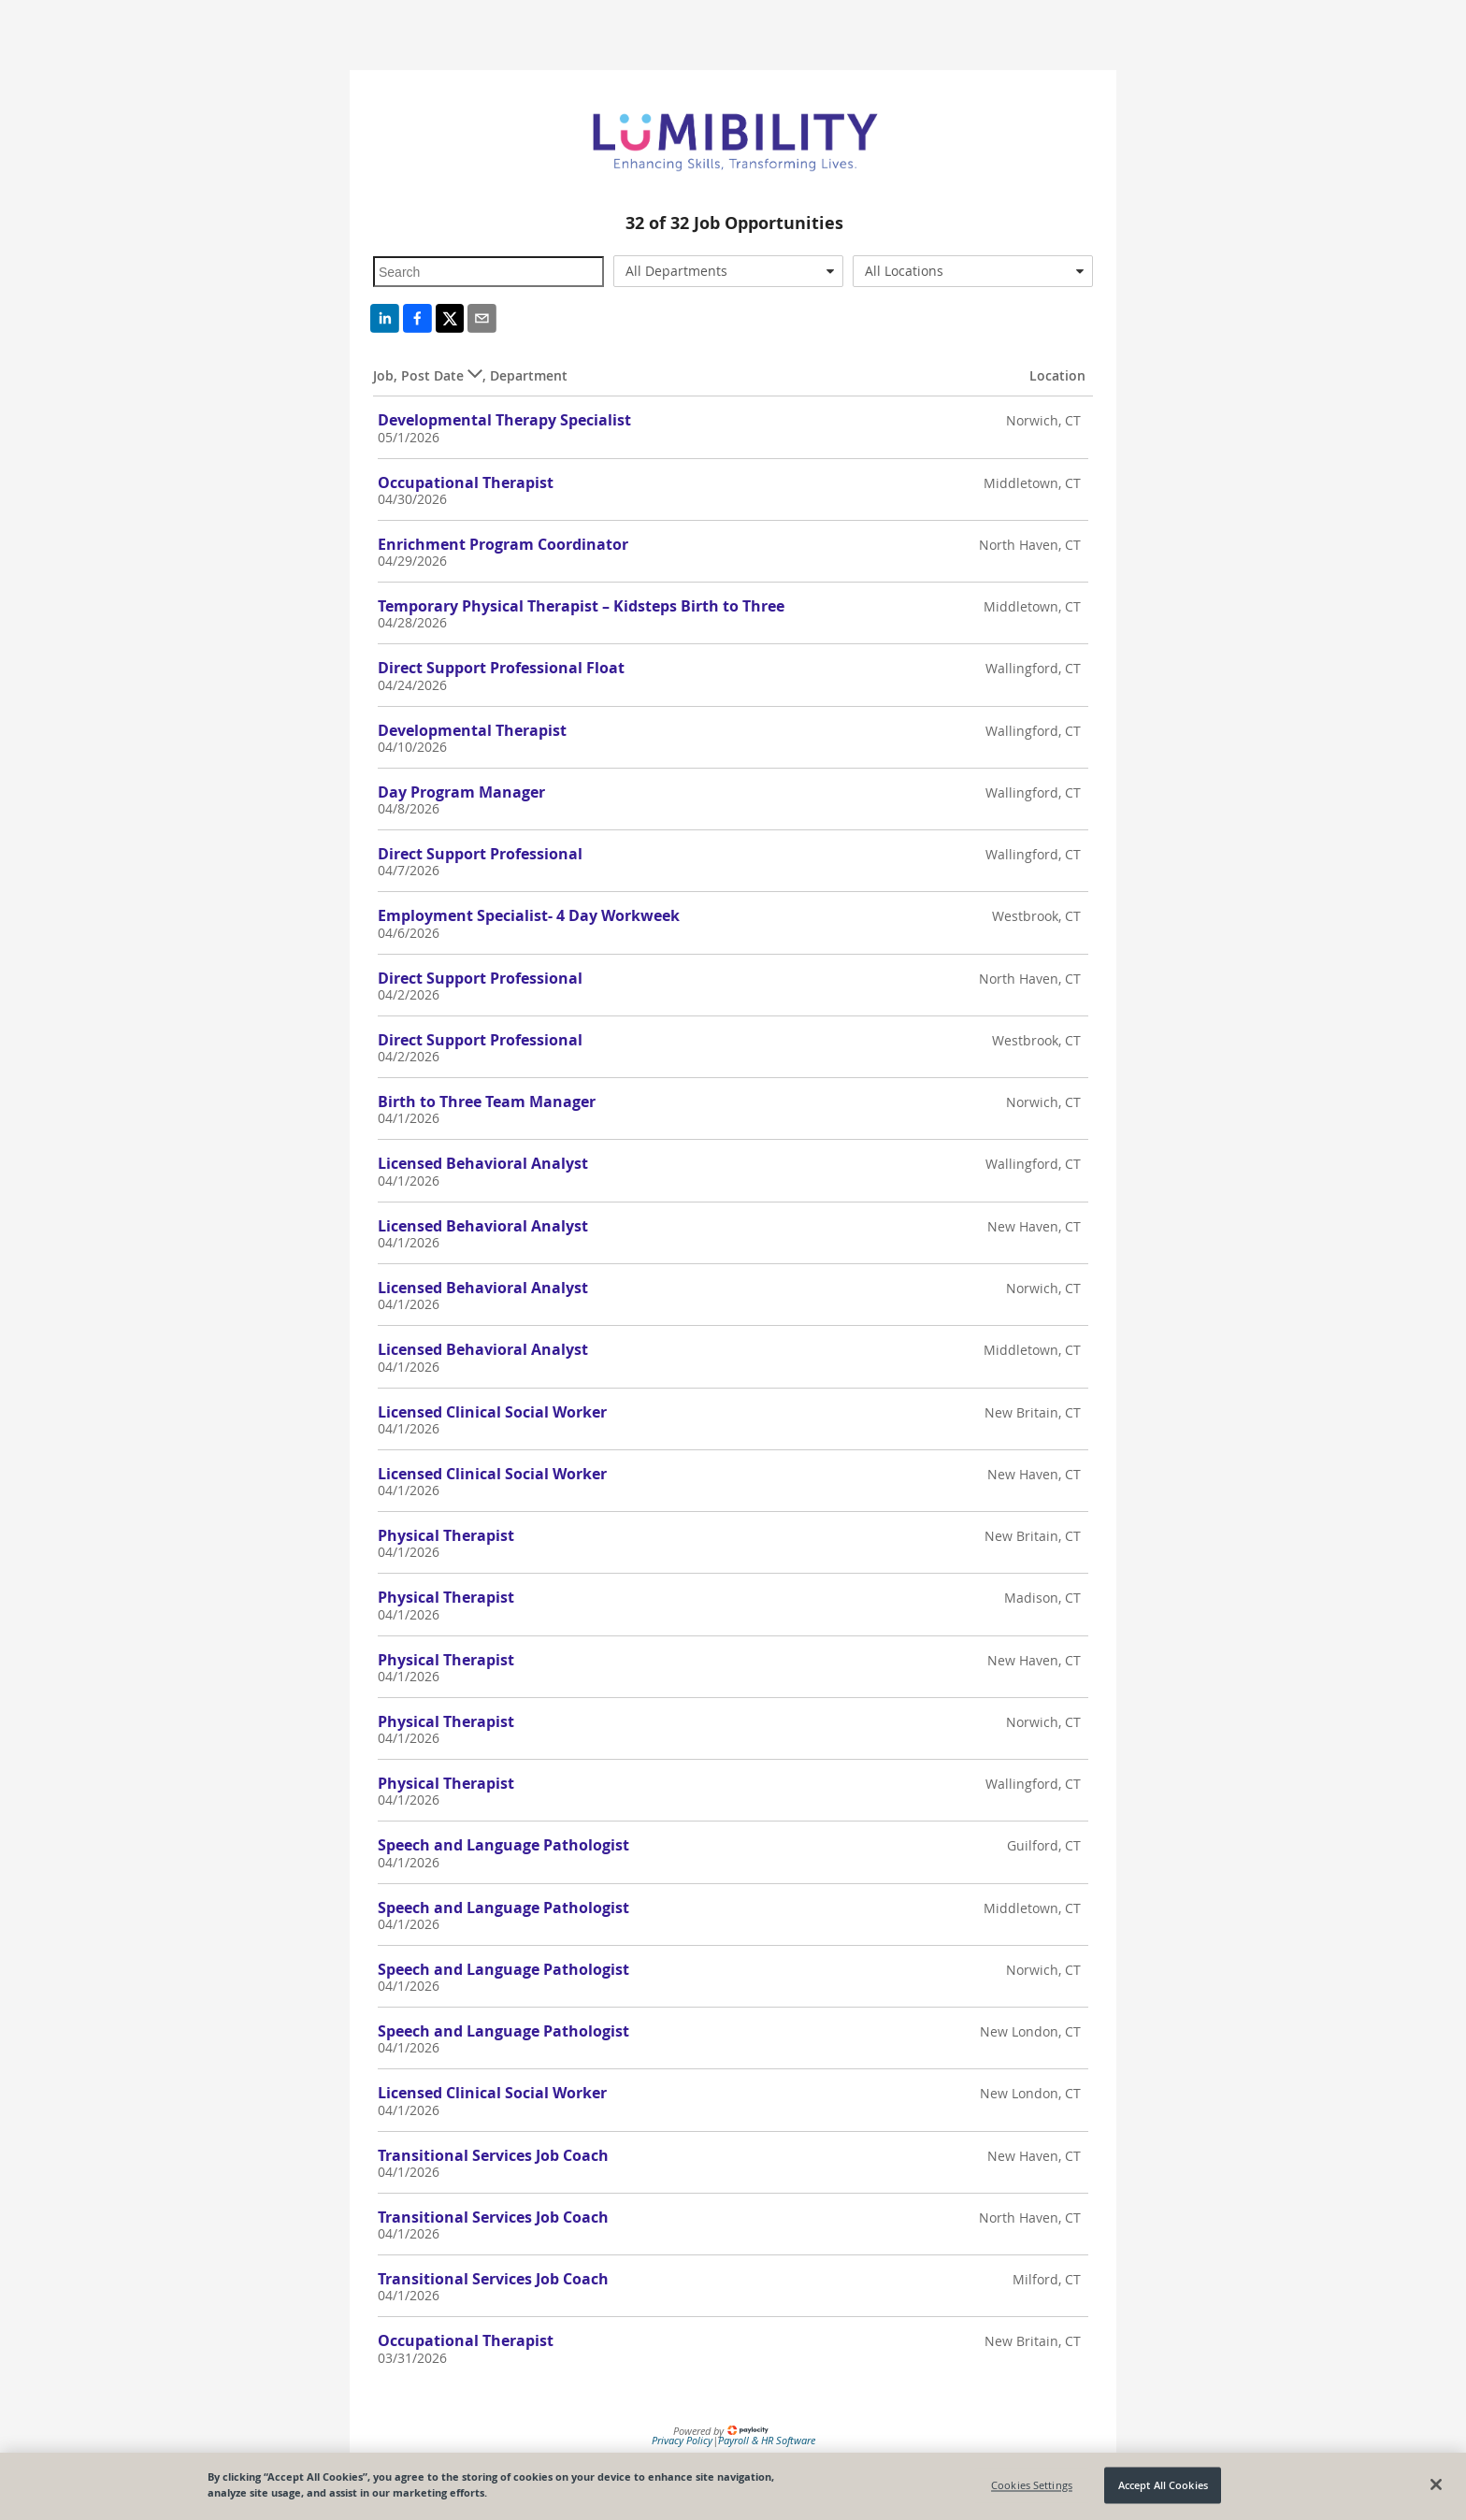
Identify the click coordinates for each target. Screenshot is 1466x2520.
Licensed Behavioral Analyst (483, 1163)
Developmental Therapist (472, 730)
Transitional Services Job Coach (493, 2155)
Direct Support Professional (480, 853)
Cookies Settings (1031, 2485)
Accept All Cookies (1163, 2485)
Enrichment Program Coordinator (503, 544)
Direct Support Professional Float (501, 667)
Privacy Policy (682, 2440)
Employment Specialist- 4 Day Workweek (529, 915)
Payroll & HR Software (766, 2440)
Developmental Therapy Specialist (504, 420)
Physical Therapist (446, 1535)
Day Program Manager (461, 792)
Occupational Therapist (465, 482)
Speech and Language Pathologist (503, 1845)
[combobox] (728, 271)
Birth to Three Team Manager (487, 1101)
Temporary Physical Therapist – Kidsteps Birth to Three (581, 606)
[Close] (1436, 2484)
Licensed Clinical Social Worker (492, 1412)
